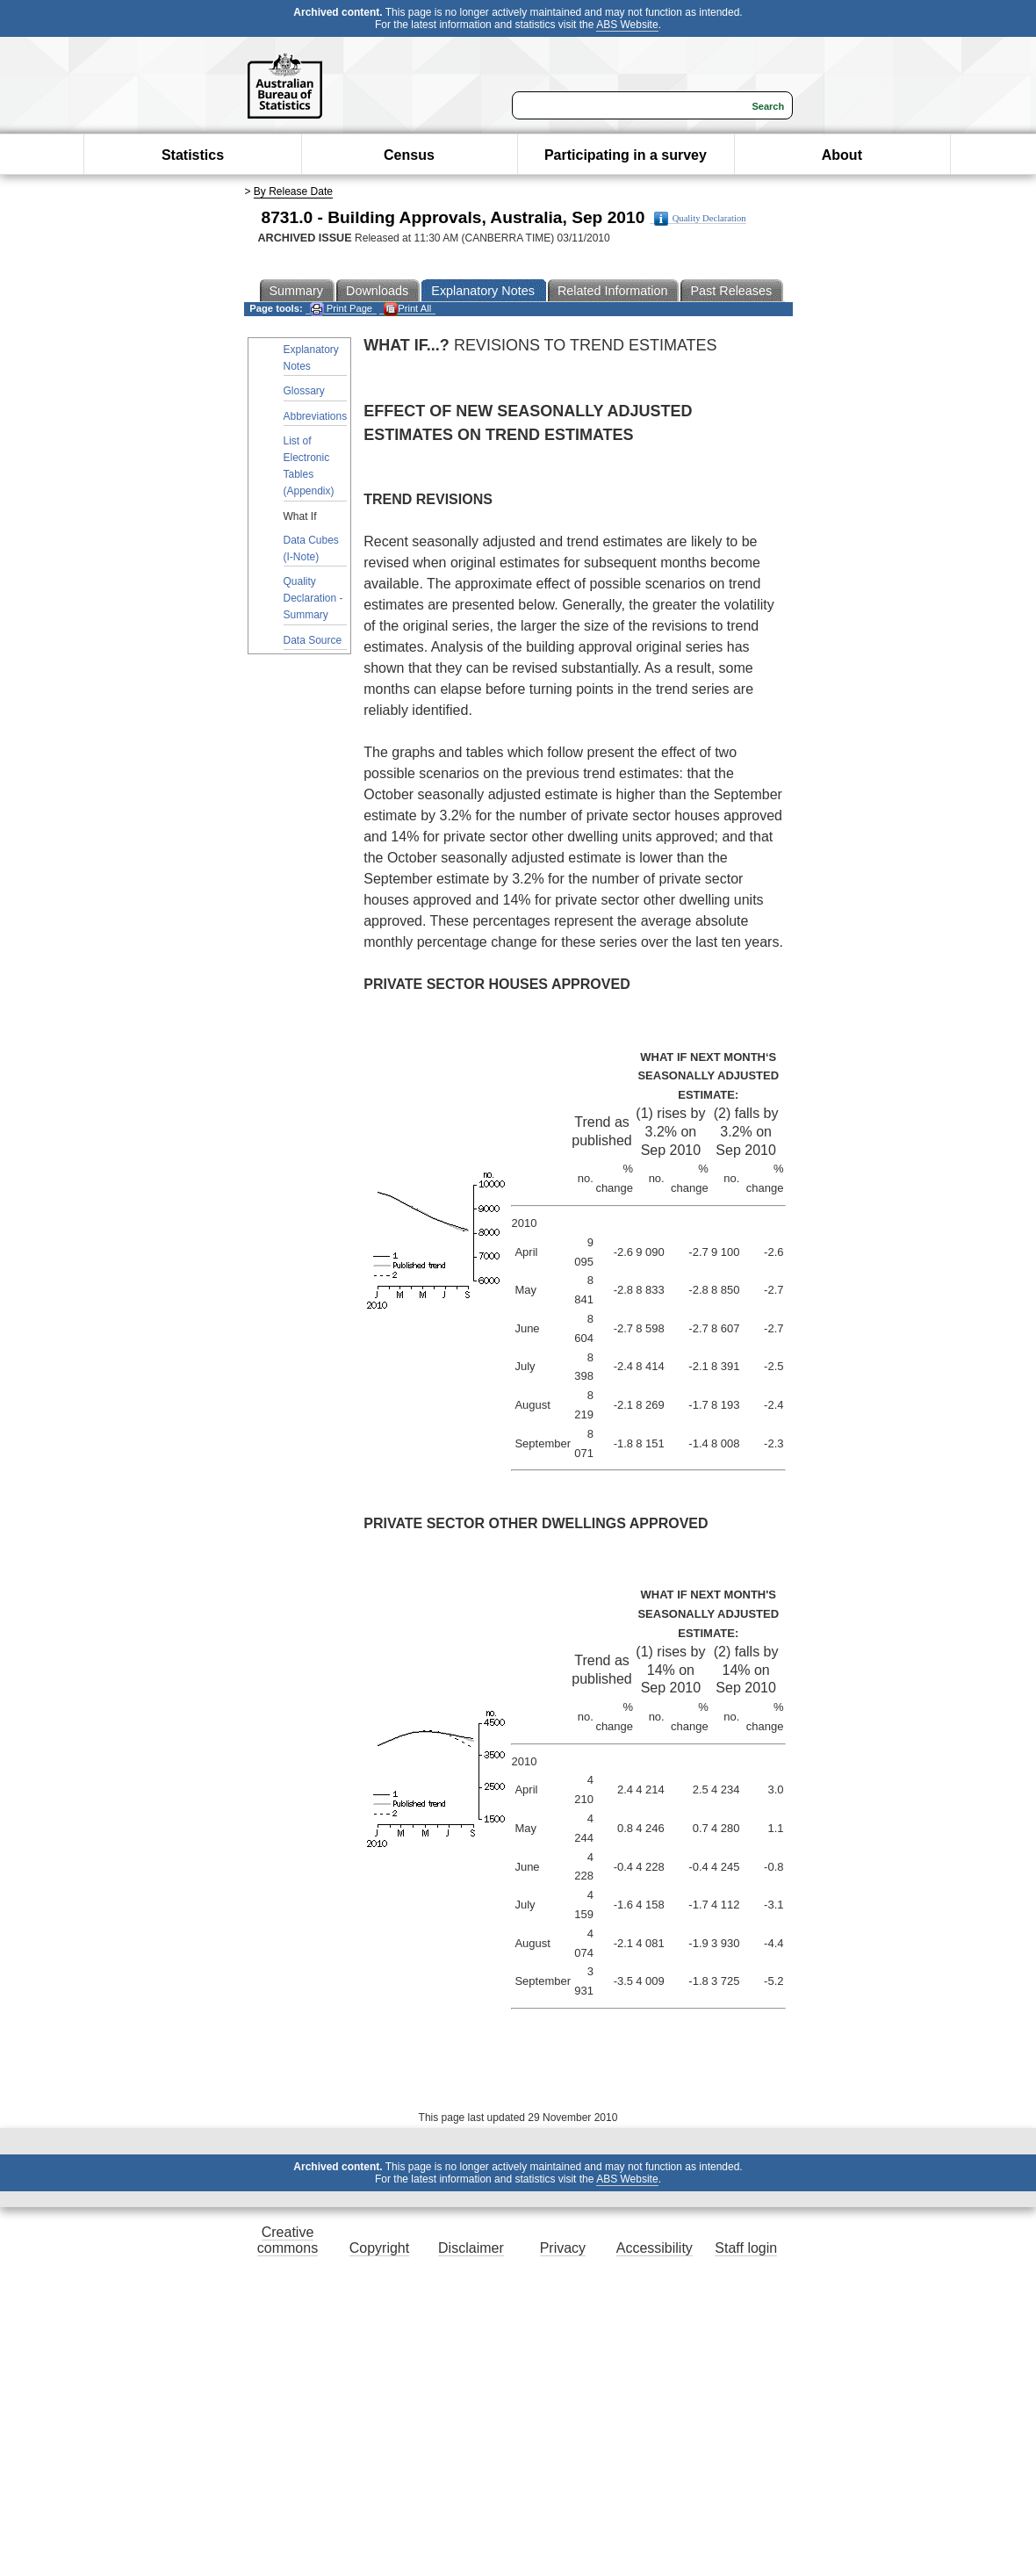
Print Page (341, 308)
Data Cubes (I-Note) (311, 548)
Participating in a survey (625, 155)
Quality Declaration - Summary (313, 598)
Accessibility (654, 2247)
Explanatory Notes (311, 357)
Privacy (563, 2247)
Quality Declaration (700, 218)
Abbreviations (316, 416)
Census (409, 155)
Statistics (193, 155)
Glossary (304, 391)
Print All (407, 308)
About (842, 155)
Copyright (379, 2247)
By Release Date (293, 191)
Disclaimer (471, 2247)
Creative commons (287, 2240)
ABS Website (627, 24)
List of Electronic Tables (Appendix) (309, 466)
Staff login (746, 2247)
